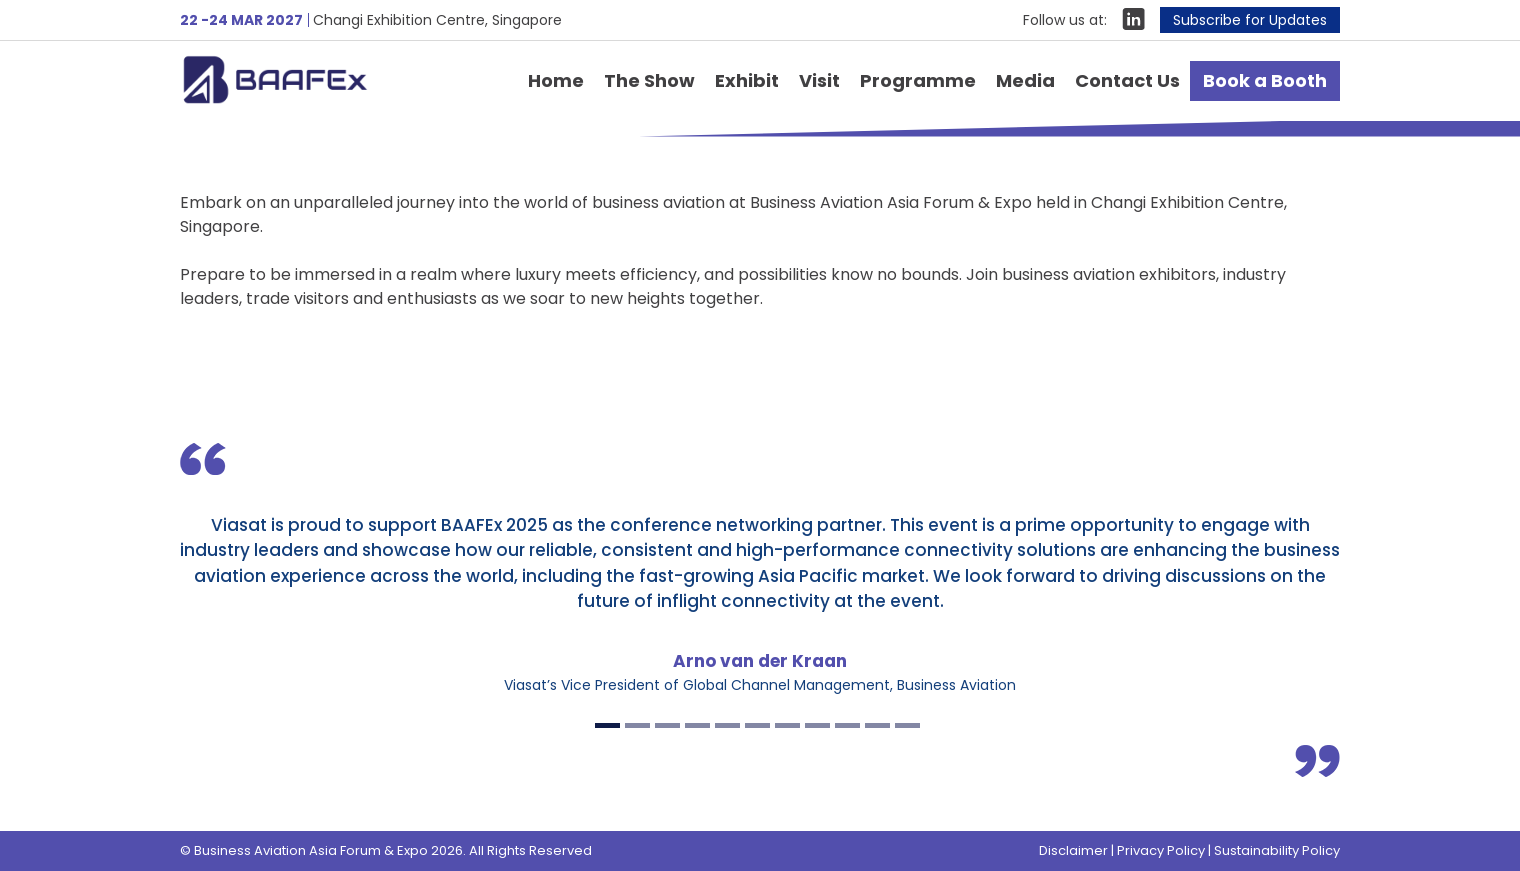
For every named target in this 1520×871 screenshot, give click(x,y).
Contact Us (1127, 80)
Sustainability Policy (1277, 850)
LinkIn (1133, 19)
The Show (649, 80)
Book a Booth (1265, 80)
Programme (918, 80)
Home (556, 80)
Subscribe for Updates (1250, 20)
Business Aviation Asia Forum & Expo (304, 79)
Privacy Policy (1161, 850)
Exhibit (747, 80)
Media (1025, 80)
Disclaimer (1073, 850)
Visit (819, 80)
